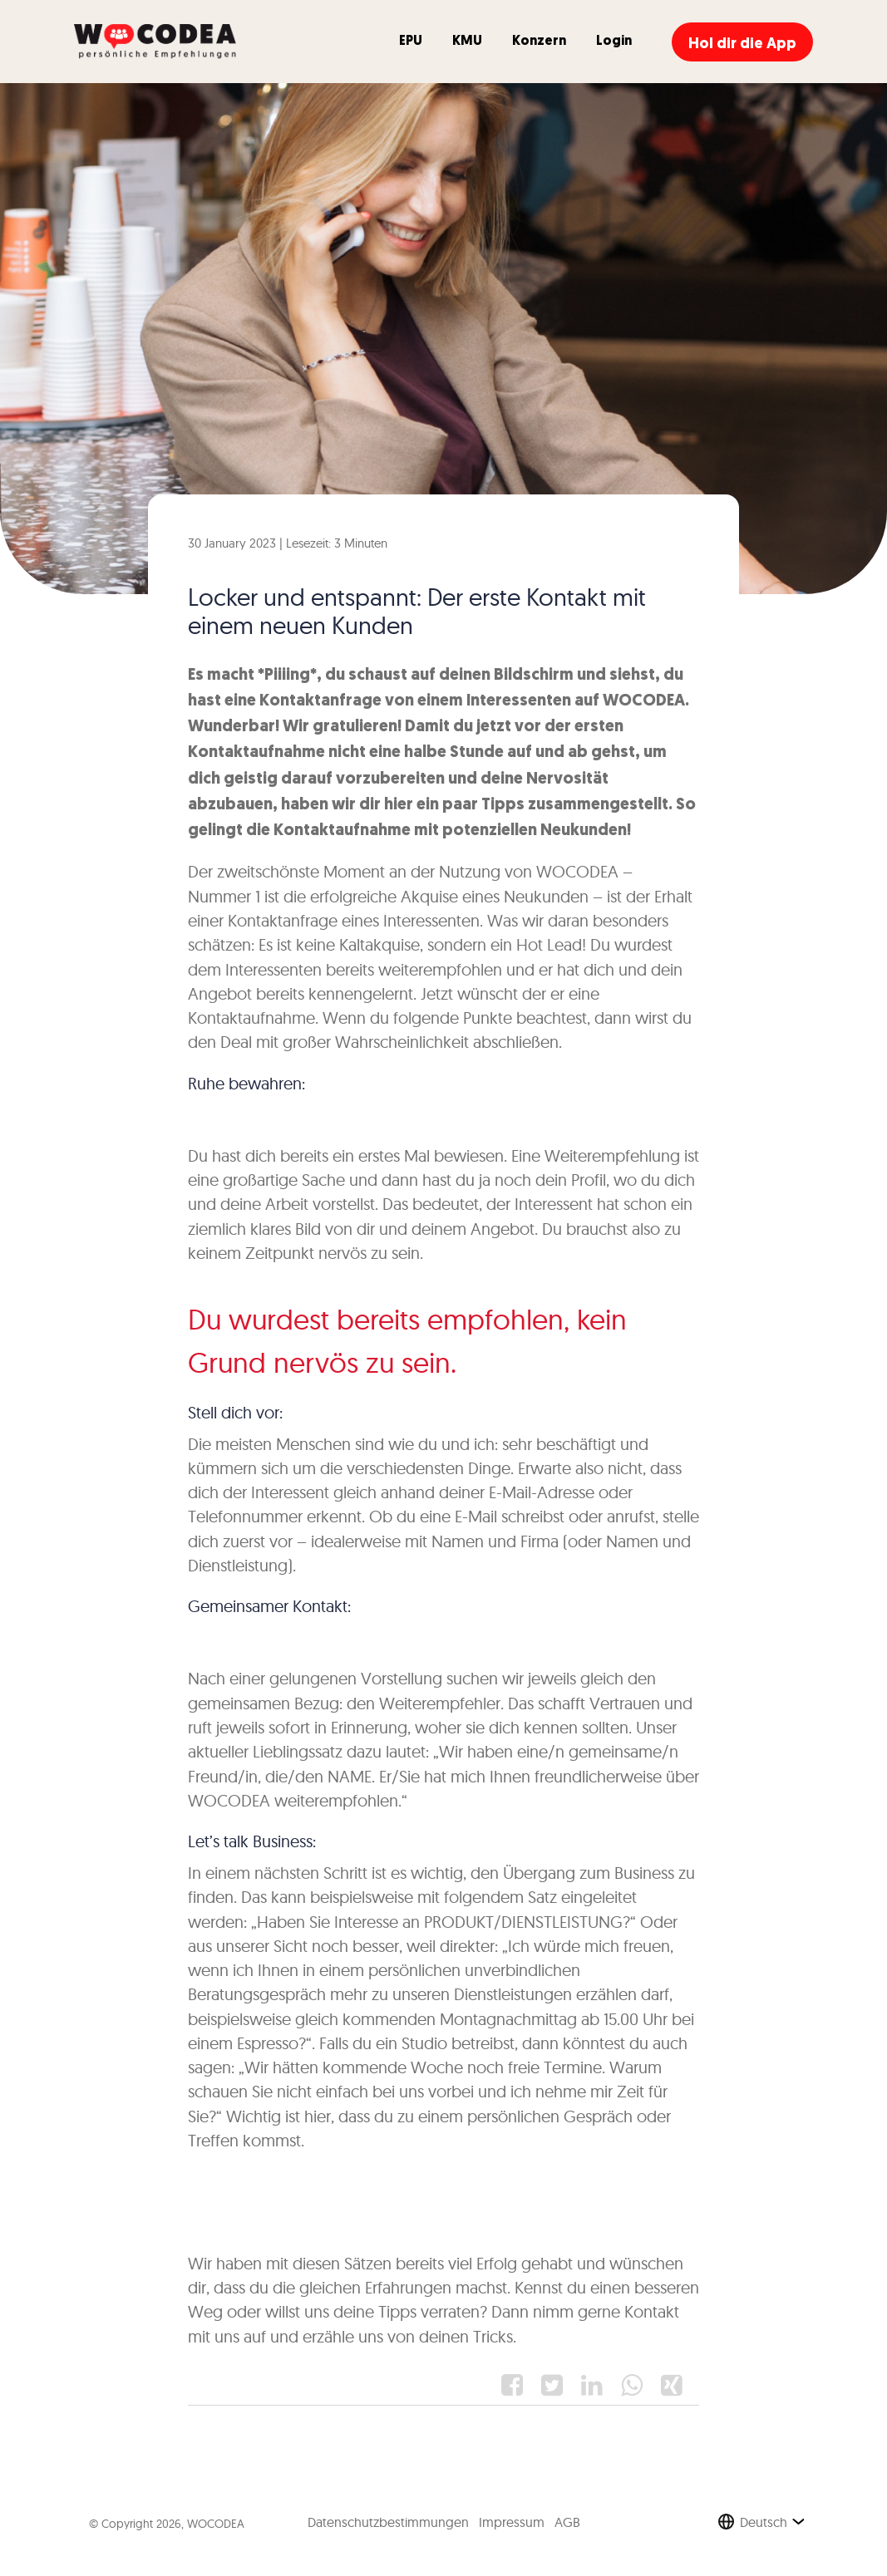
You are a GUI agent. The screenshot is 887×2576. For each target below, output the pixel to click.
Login (614, 41)
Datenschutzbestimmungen (388, 2522)
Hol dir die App (742, 44)
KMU (467, 41)
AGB (567, 2522)
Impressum (512, 2522)
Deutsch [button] (763, 2522)
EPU (410, 41)
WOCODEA (215, 2523)
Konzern (539, 41)
